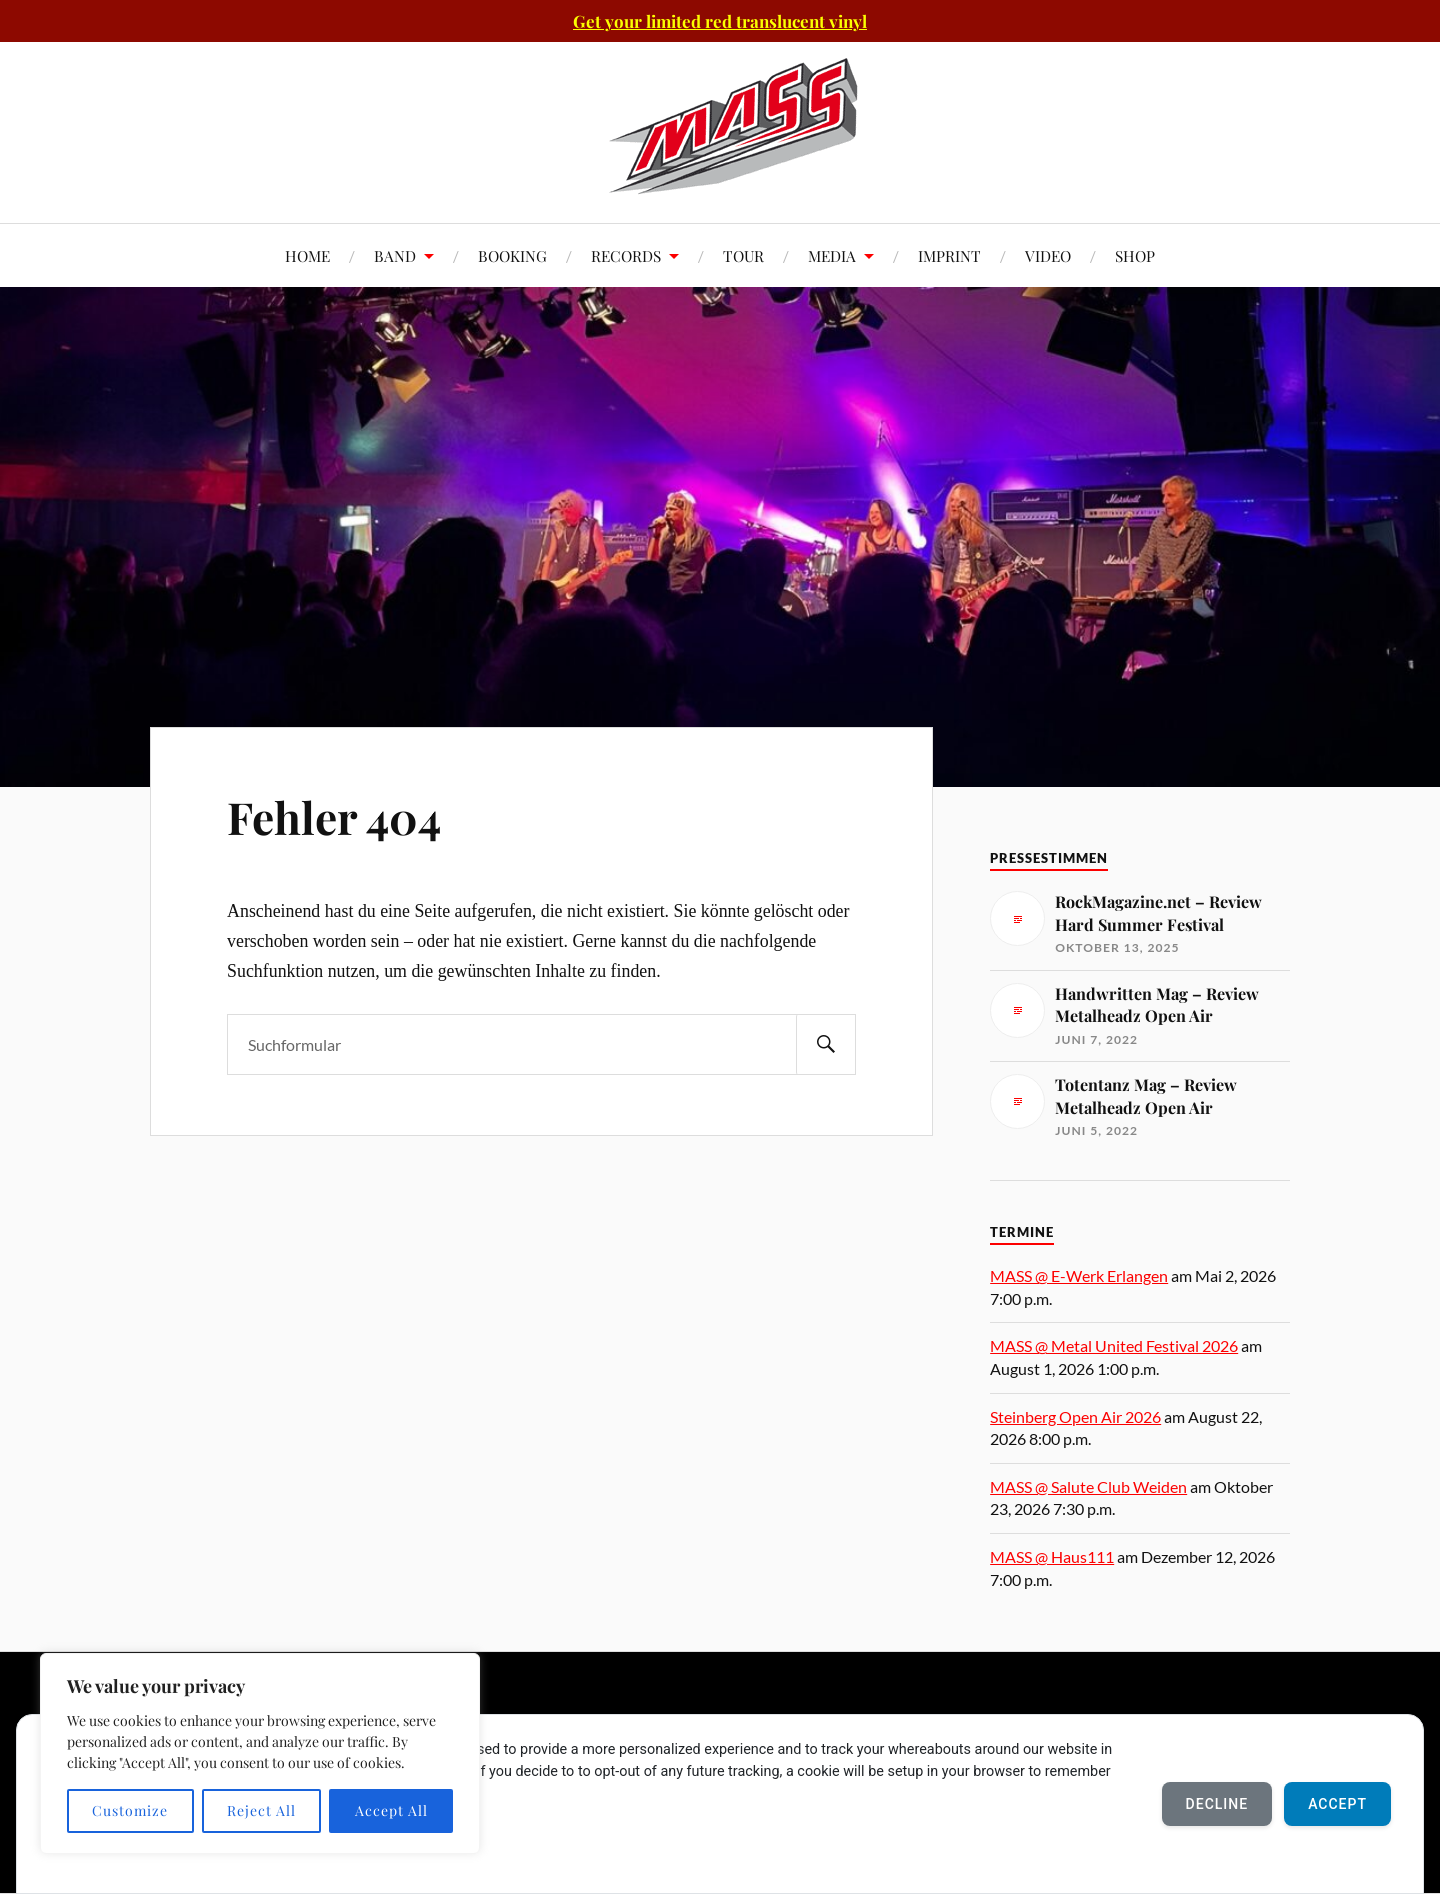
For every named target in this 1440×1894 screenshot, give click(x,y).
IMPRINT (949, 255)
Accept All (391, 1810)
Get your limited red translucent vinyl (720, 21)
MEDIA (832, 255)
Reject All (261, 1810)
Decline (1217, 1804)
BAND (395, 255)
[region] (260, 1753)
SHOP (1135, 255)
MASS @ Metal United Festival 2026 (1114, 1345)
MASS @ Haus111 (1052, 1556)
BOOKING (512, 255)
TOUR (743, 255)
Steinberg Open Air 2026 (1075, 1416)
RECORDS (626, 255)
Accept (1337, 1804)
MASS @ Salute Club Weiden (1088, 1486)
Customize (130, 1810)
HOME (307, 255)
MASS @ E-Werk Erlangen (1079, 1275)
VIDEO (1048, 255)
